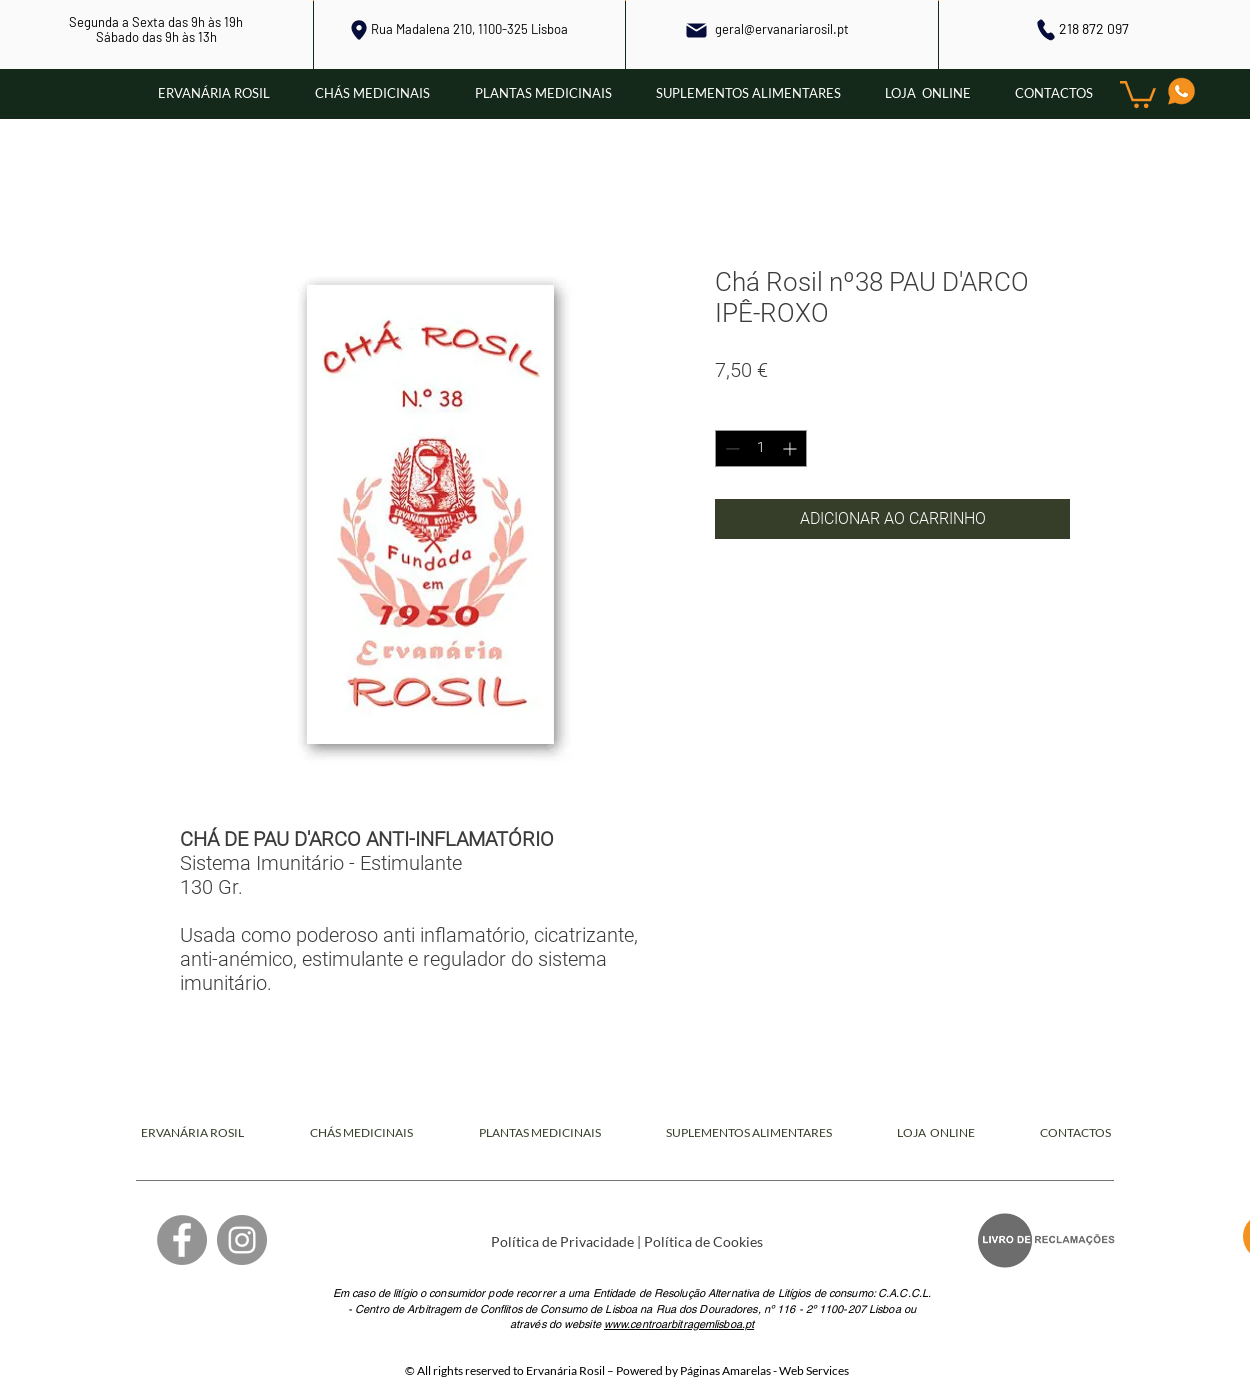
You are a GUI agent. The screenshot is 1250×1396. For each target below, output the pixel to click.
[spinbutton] (761, 448)
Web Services (814, 1370)
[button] (1138, 93)
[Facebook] (182, 1240)
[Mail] (697, 30)
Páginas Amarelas (725, 1370)
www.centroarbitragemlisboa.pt (679, 1324)
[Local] (359, 30)
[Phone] (1046, 29)
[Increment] (791, 448)
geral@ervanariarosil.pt (782, 29)
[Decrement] (730, 448)
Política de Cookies (703, 1241)
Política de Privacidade (562, 1241)
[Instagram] (242, 1240)
